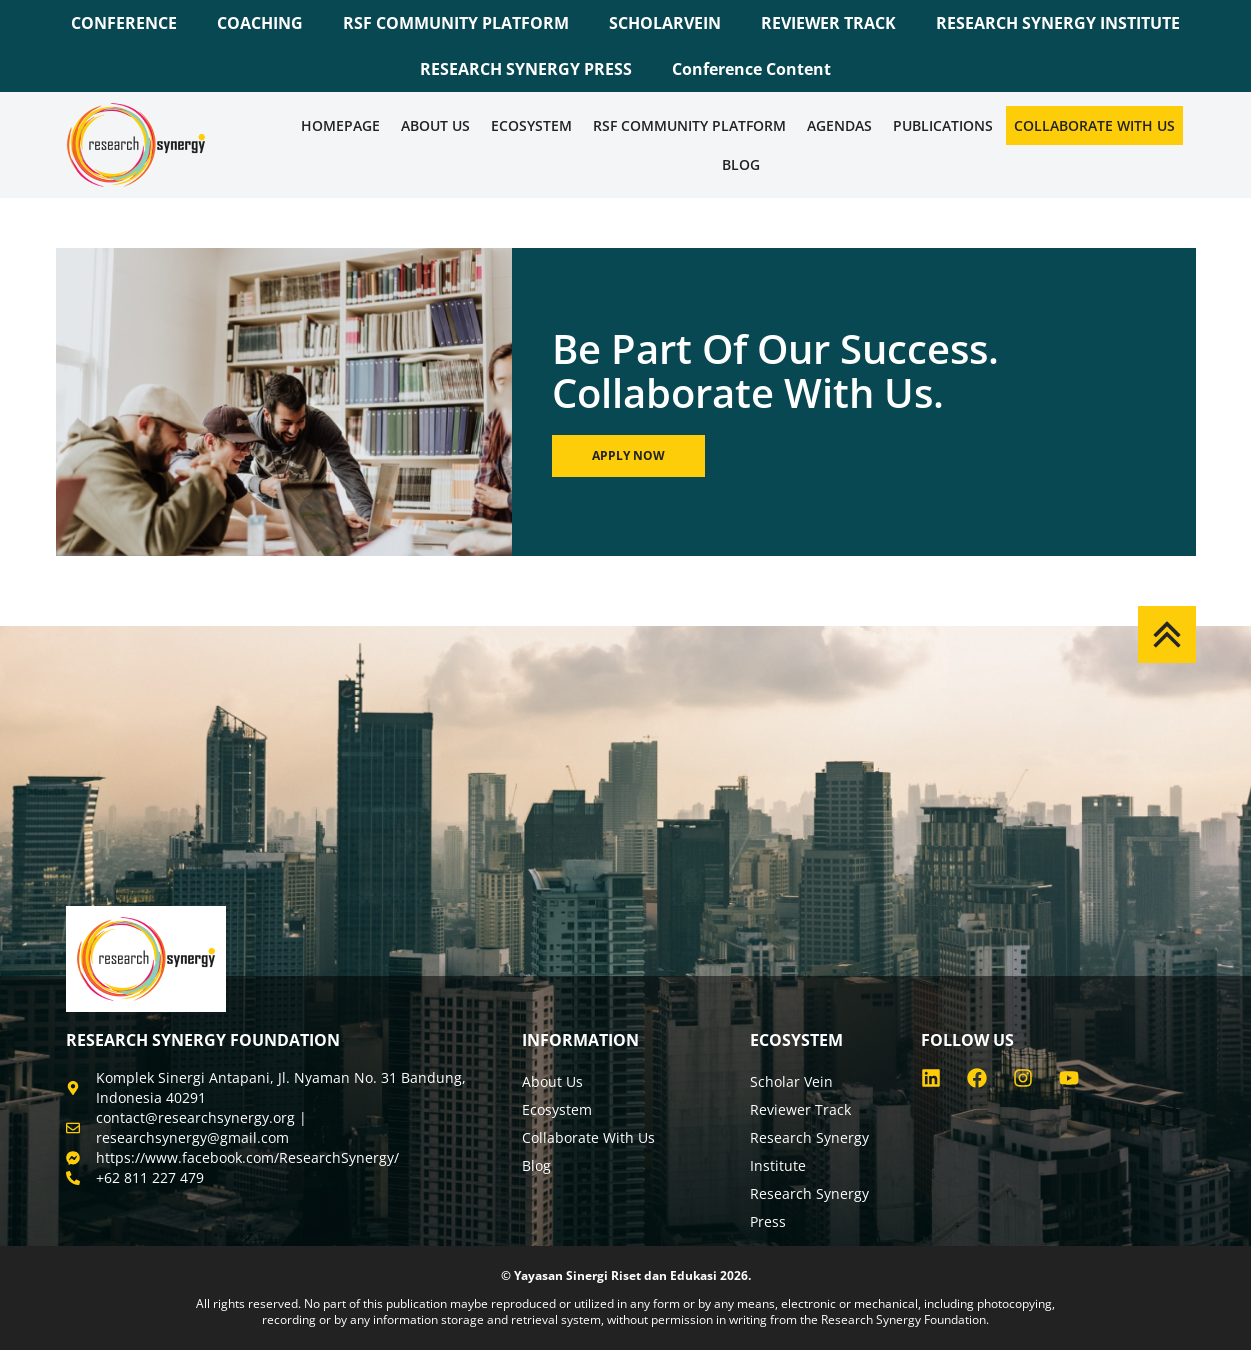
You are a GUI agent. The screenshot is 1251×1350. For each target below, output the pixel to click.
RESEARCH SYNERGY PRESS (526, 69)
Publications (943, 125)
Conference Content (751, 69)
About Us (435, 125)
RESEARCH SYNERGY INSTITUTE (1058, 23)
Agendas (839, 125)
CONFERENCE (124, 23)
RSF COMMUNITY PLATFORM (456, 23)
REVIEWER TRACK (828, 23)
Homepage (340, 125)
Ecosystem (531, 125)
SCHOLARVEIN (665, 23)
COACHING (260, 23)
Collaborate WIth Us (1094, 125)
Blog (741, 164)
